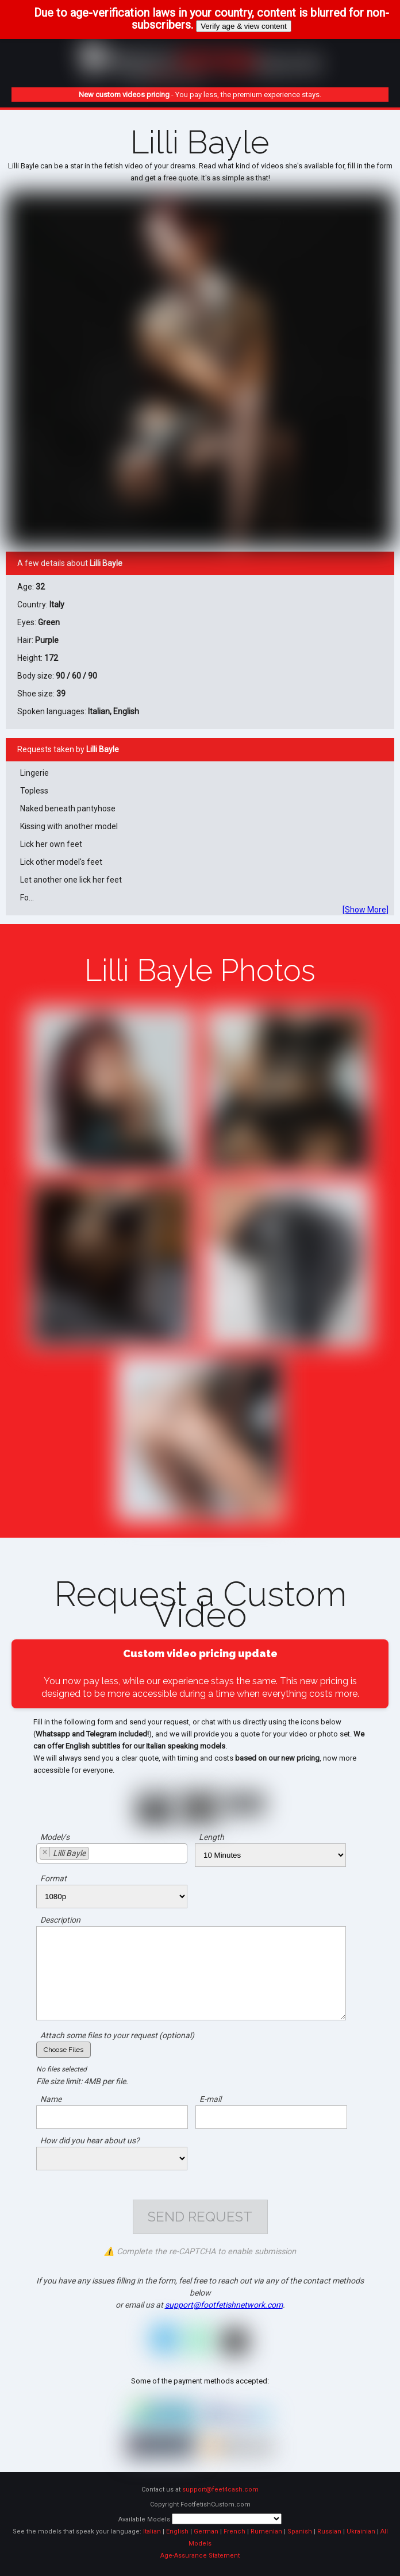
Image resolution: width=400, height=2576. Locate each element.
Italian (152, 2531)
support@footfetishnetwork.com (224, 2304)
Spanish (299, 2531)
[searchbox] (95, 1855)
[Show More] (366, 909)
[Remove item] (45, 1852)
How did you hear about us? (90, 2140)
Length (211, 1837)
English (177, 2531)
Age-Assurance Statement (200, 2555)
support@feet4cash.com (220, 2489)
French (234, 2531)
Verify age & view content (244, 26)
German (206, 2531)
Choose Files (63, 2050)
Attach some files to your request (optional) (117, 2035)
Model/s (55, 1837)
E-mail (210, 2099)
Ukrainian (361, 2531)
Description (60, 1919)
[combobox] (111, 1853)
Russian (329, 2531)
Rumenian (266, 2531)
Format (53, 1878)
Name (50, 2099)
